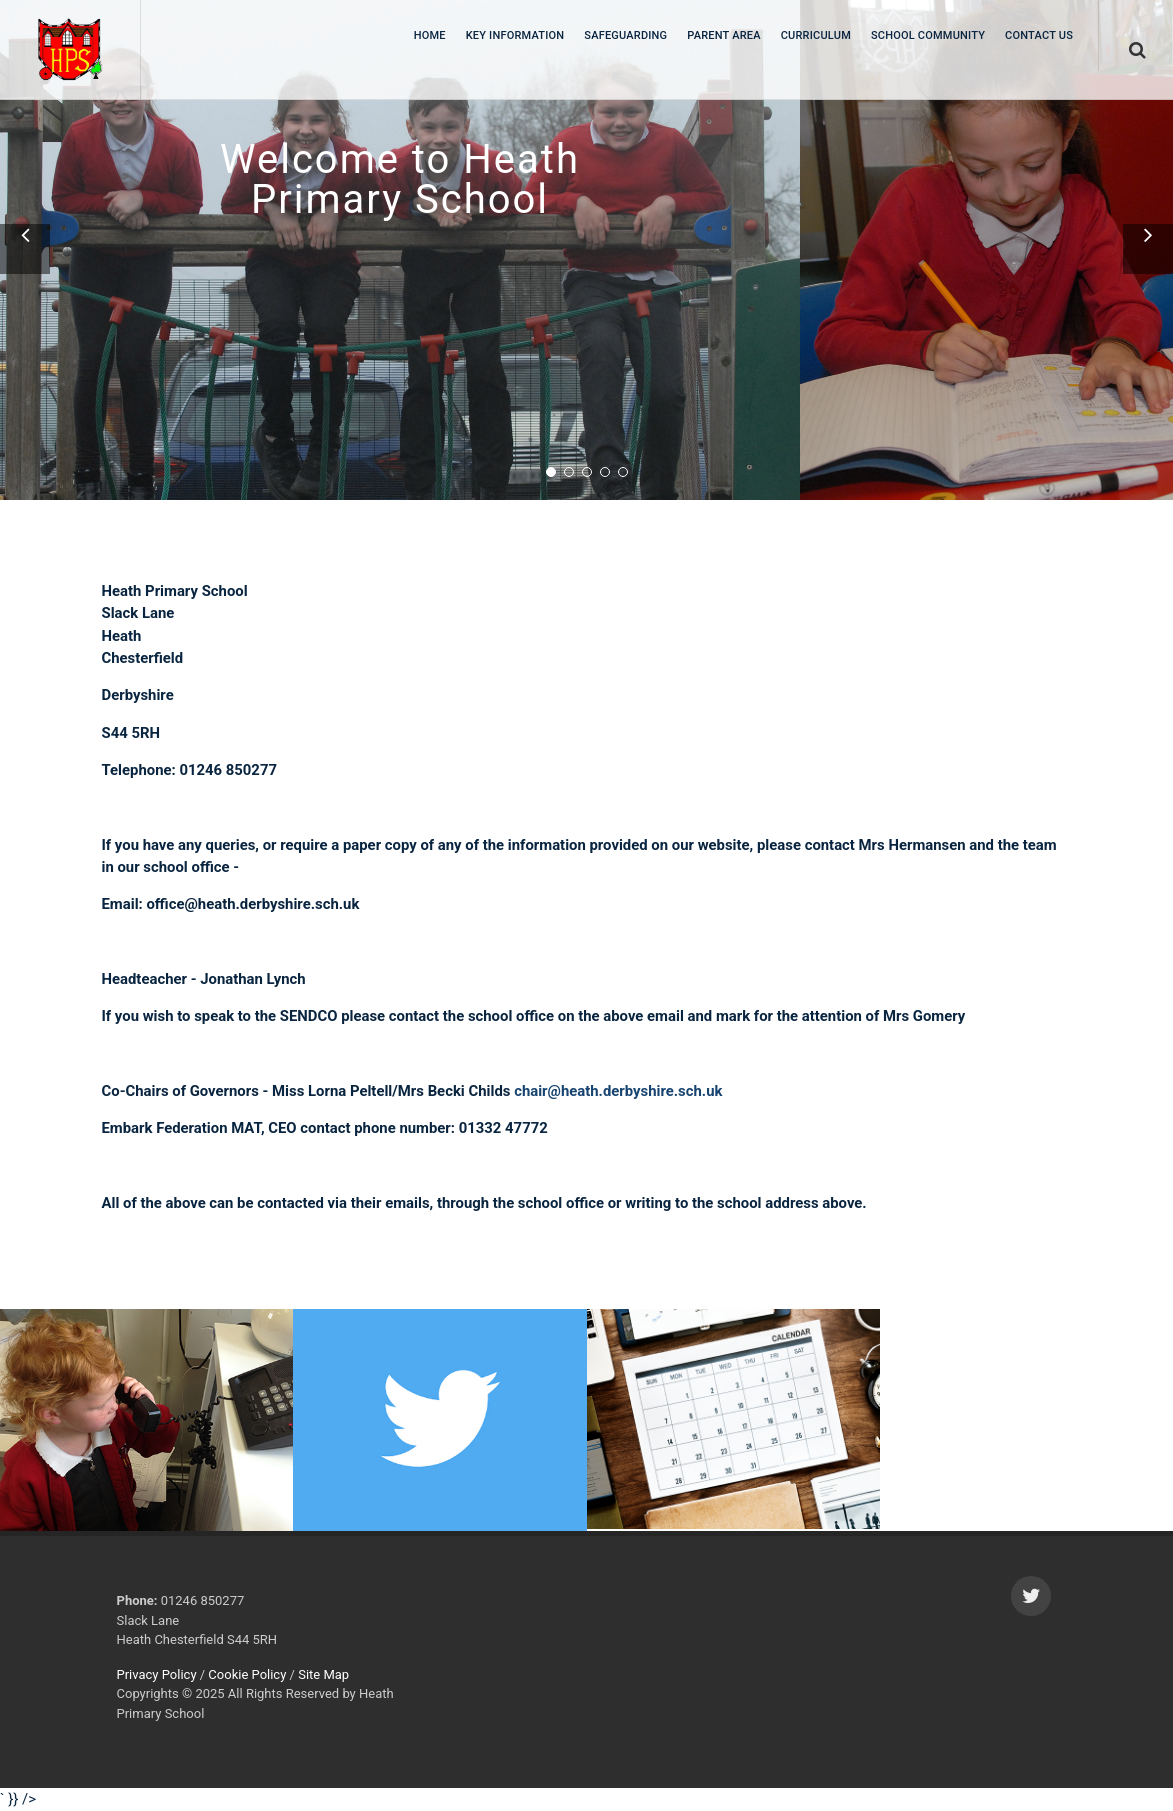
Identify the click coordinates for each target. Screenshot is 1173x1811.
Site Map (323, 1674)
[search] (1136, 47)
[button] (25, 249)
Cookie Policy (247, 1674)
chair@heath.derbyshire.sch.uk (618, 1091)
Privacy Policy (157, 1674)
